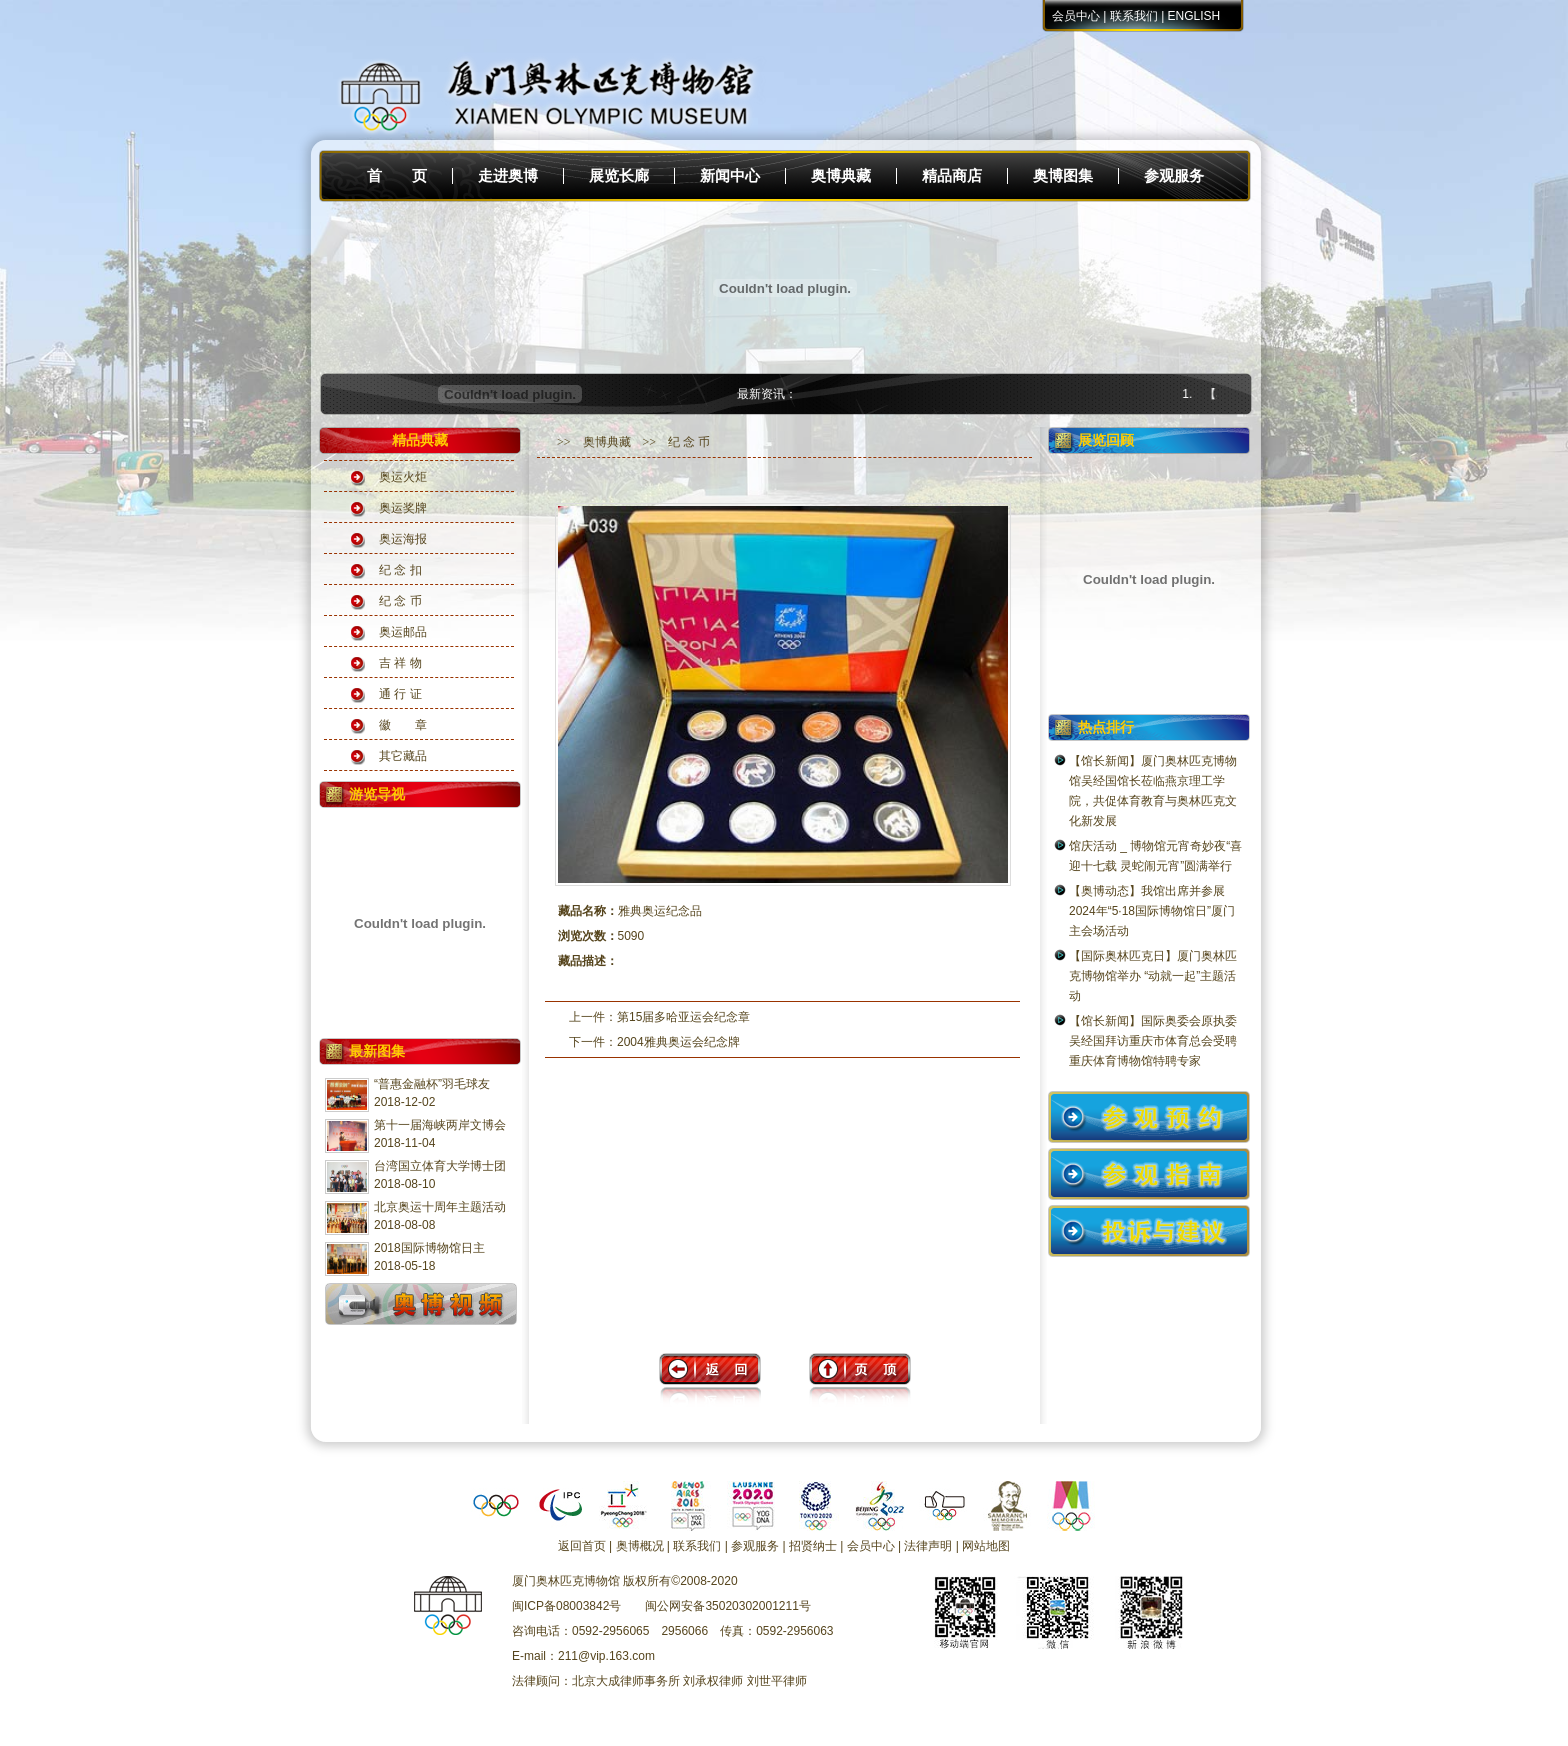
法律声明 (928, 1546)
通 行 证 (400, 694)
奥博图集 (1063, 176)
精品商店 (952, 176)
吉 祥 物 (400, 663)
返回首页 (582, 1546)
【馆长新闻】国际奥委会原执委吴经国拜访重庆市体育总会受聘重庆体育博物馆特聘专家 (1153, 1041)
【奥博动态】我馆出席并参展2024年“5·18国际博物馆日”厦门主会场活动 (1152, 911)
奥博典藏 (841, 176)
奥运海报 (403, 539)
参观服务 (1174, 176)
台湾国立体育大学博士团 (440, 1166)
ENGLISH (1194, 16)
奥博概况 (640, 1546)
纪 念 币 (400, 601)
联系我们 (1134, 16)
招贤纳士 (813, 1546)
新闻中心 (730, 176)
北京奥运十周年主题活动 (440, 1207)
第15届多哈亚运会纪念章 (683, 1017)
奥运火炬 (403, 477)
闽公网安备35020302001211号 (727, 1606)
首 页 (397, 176)
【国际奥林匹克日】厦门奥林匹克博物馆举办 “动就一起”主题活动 (1153, 976)
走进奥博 (508, 176)
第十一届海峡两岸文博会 (440, 1125)
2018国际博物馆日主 (429, 1248)
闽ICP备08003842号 (566, 1606)
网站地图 (986, 1546)
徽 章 (403, 725)
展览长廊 (619, 176)
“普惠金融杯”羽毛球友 (432, 1084)
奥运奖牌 (403, 508)
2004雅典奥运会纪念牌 (678, 1042)
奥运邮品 (403, 632)
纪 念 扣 (400, 570)
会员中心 (1076, 16)
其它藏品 (403, 756)
